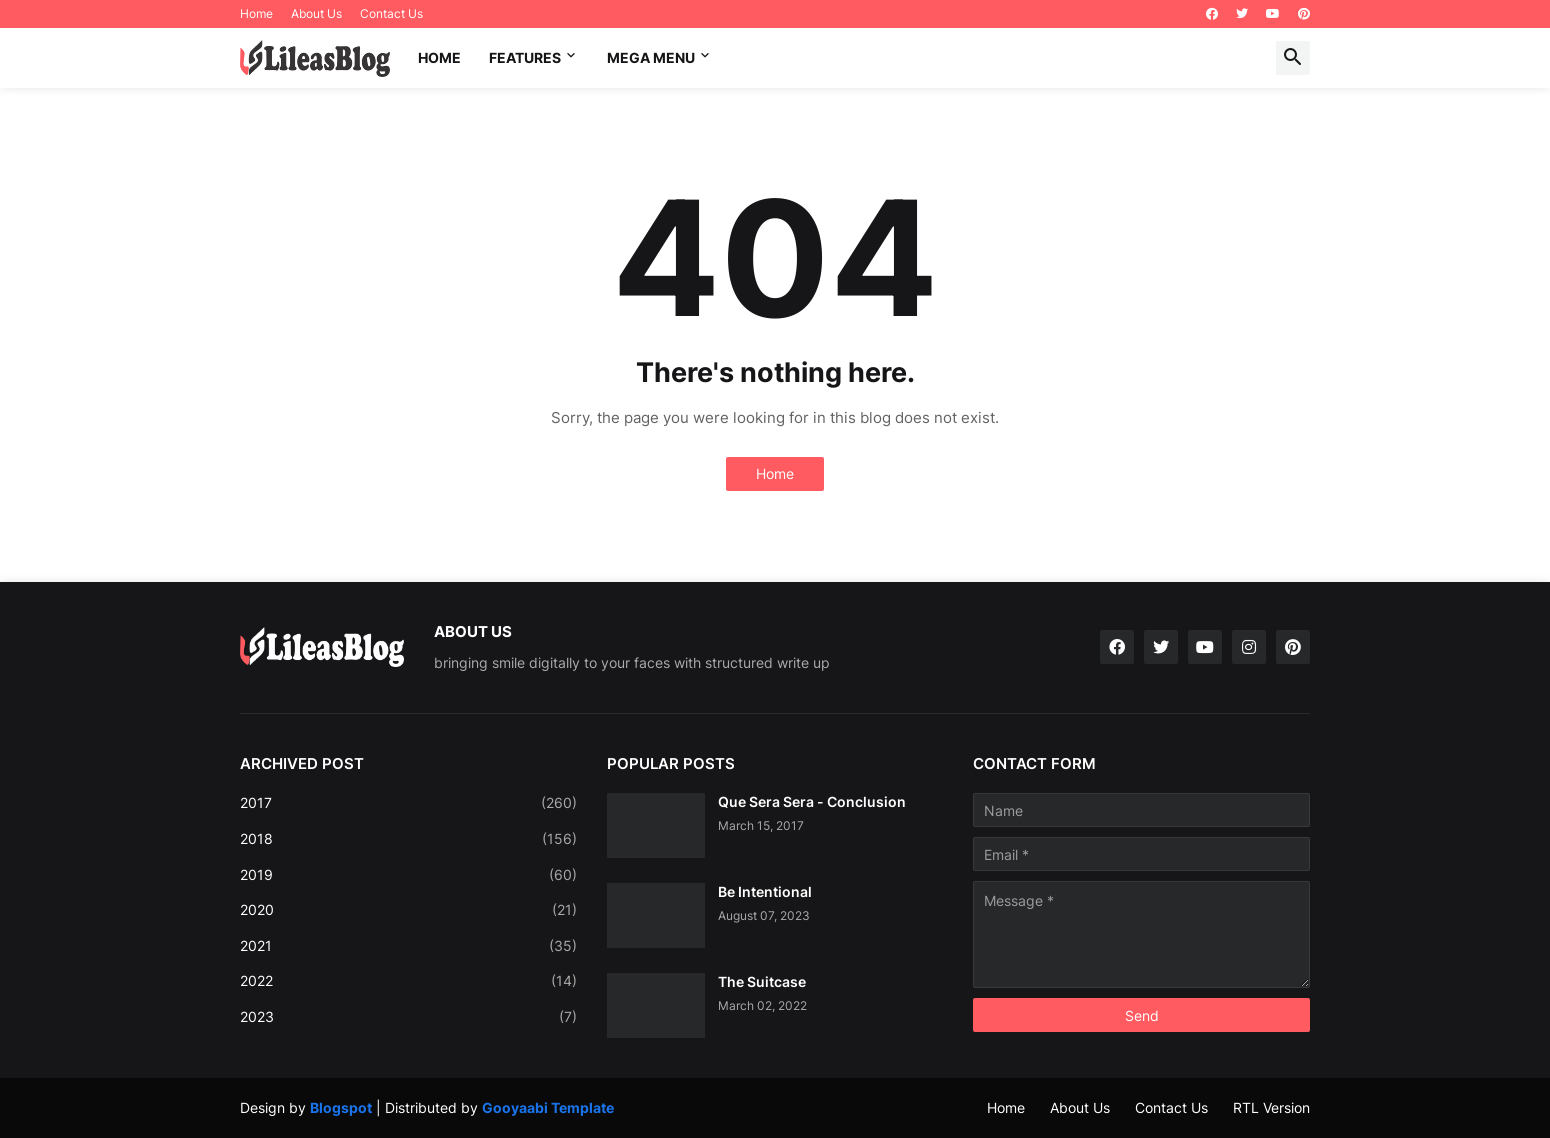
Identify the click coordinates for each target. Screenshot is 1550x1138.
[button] (1293, 58)
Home (256, 13)
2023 (408, 1017)
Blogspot (341, 1107)
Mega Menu (651, 57)
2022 (408, 981)
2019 (408, 875)
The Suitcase (762, 981)
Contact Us (391, 13)
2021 (408, 946)
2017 (408, 803)
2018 (408, 839)
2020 (408, 910)
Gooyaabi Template (548, 1107)
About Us (316, 13)
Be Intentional (765, 891)
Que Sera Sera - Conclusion (812, 801)
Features (525, 57)
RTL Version (1271, 1107)
